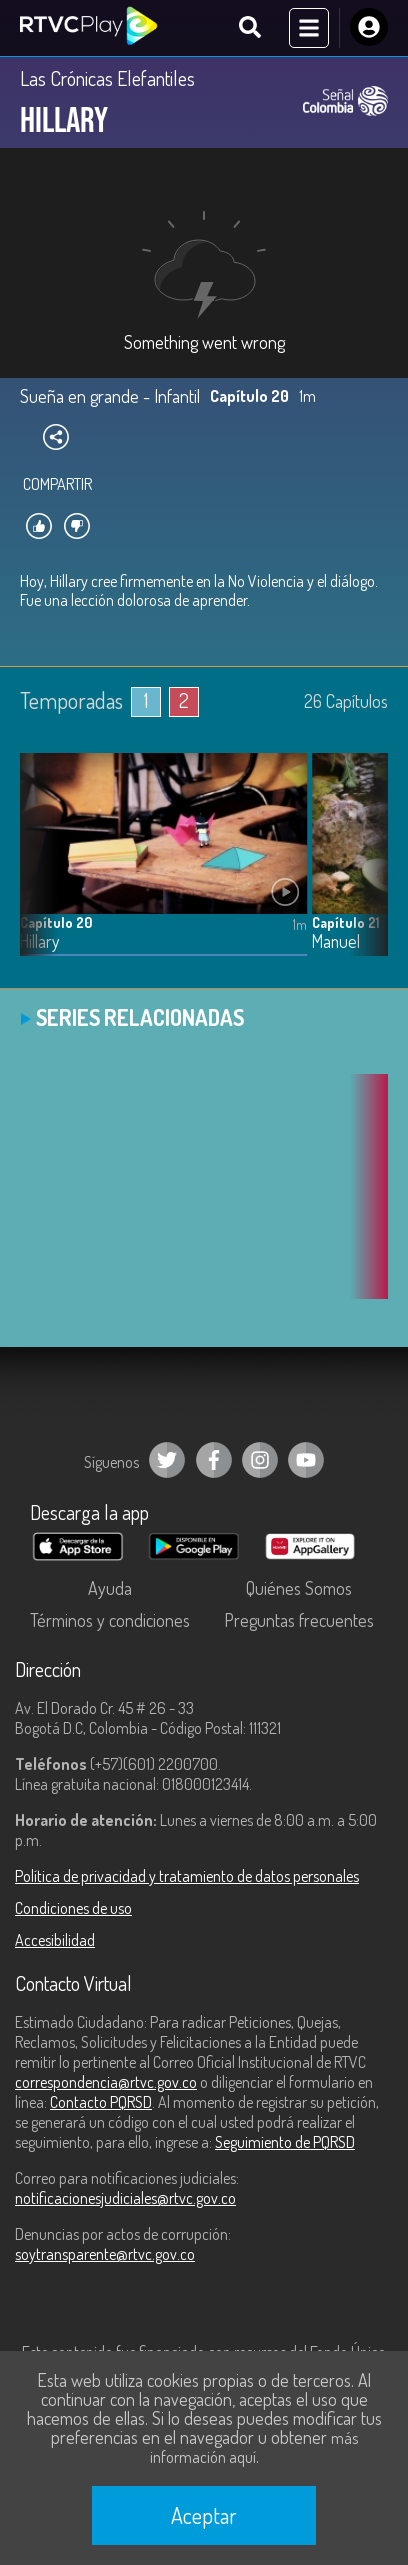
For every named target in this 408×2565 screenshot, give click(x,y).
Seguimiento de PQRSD (285, 2142)
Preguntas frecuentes (299, 1620)
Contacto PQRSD (101, 2102)
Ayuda (110, 1588)
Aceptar (204, 2515)
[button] (363, 870)
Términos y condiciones (110, 1620)
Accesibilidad (55, 1940)
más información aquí (254, 2447)
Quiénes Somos (299, 1588)
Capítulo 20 (56, 922)
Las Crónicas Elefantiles (107, 78)
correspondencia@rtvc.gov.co (106, 2082)
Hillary (39, 941)
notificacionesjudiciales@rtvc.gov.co (125, 2198)
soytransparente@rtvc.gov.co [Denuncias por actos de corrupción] (105, 2254)
